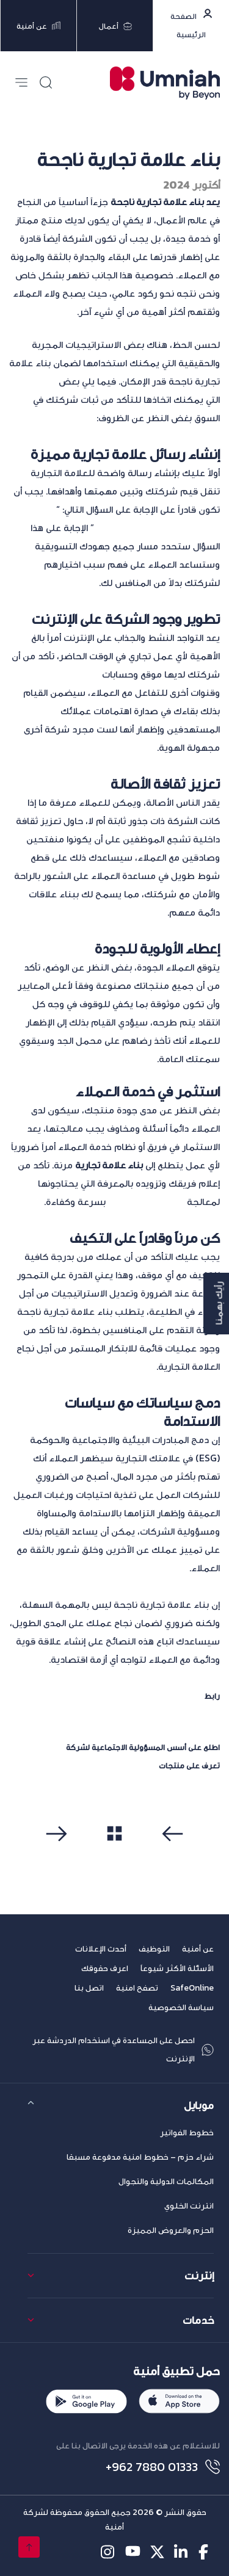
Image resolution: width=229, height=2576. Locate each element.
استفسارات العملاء (146, 1201)
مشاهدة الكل (114, 1855)
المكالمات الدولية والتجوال (166, 2181)
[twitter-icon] (157, 2552)
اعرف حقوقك (104, 1968)
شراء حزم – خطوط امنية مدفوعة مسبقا (140, 2157)
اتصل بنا (89, 1987)
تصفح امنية (137, 1987)
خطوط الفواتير (187, 2132)
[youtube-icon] (132, 2552)
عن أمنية (198, 1948)
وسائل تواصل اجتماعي (56, 674)
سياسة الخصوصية (181, 2007)
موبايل (199, 2105)
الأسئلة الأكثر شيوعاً (177, 1968)
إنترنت (199, 2275)
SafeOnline (192, 1987)
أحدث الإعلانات (100, 1948)
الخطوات (38, 381)
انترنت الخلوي (189, 2205)
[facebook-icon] (206, 2552)
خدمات (198, 2320)
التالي (60, 1855)
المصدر (190, 1696)
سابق (170, 1855)
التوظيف (154, 1948)
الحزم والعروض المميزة (171, 2230)
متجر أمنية (138, 1765)
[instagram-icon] (108, 2552)
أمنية (55, 1747)
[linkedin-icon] (181, 2552)
